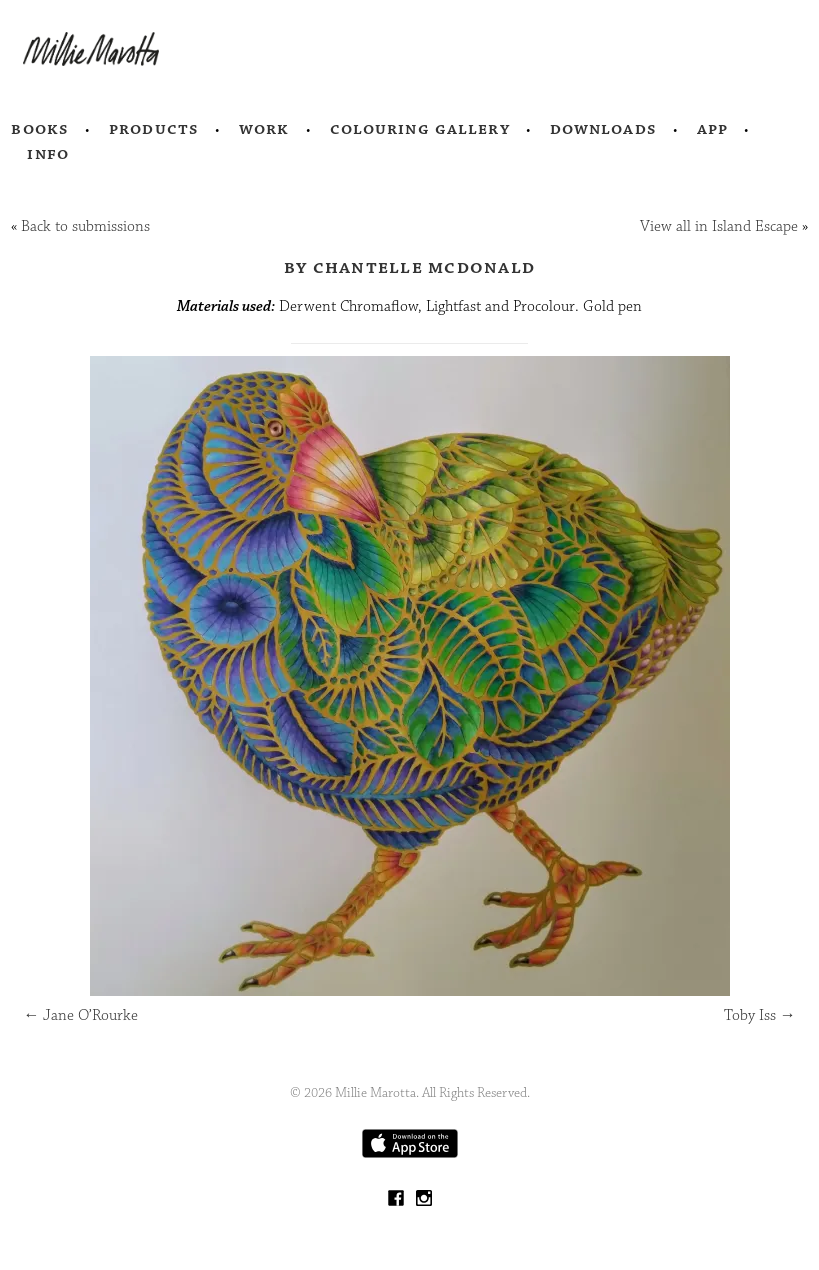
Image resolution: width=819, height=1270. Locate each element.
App (712, 129)
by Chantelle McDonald (409, 267)
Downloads (603, 129)
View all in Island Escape (719, 226)
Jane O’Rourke (80, 1015)
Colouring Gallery (420, 129)
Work (264, 129)
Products (154, 129)
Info (48, 154)
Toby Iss (760, 1015)
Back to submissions (85, 226)
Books (40, 129)
